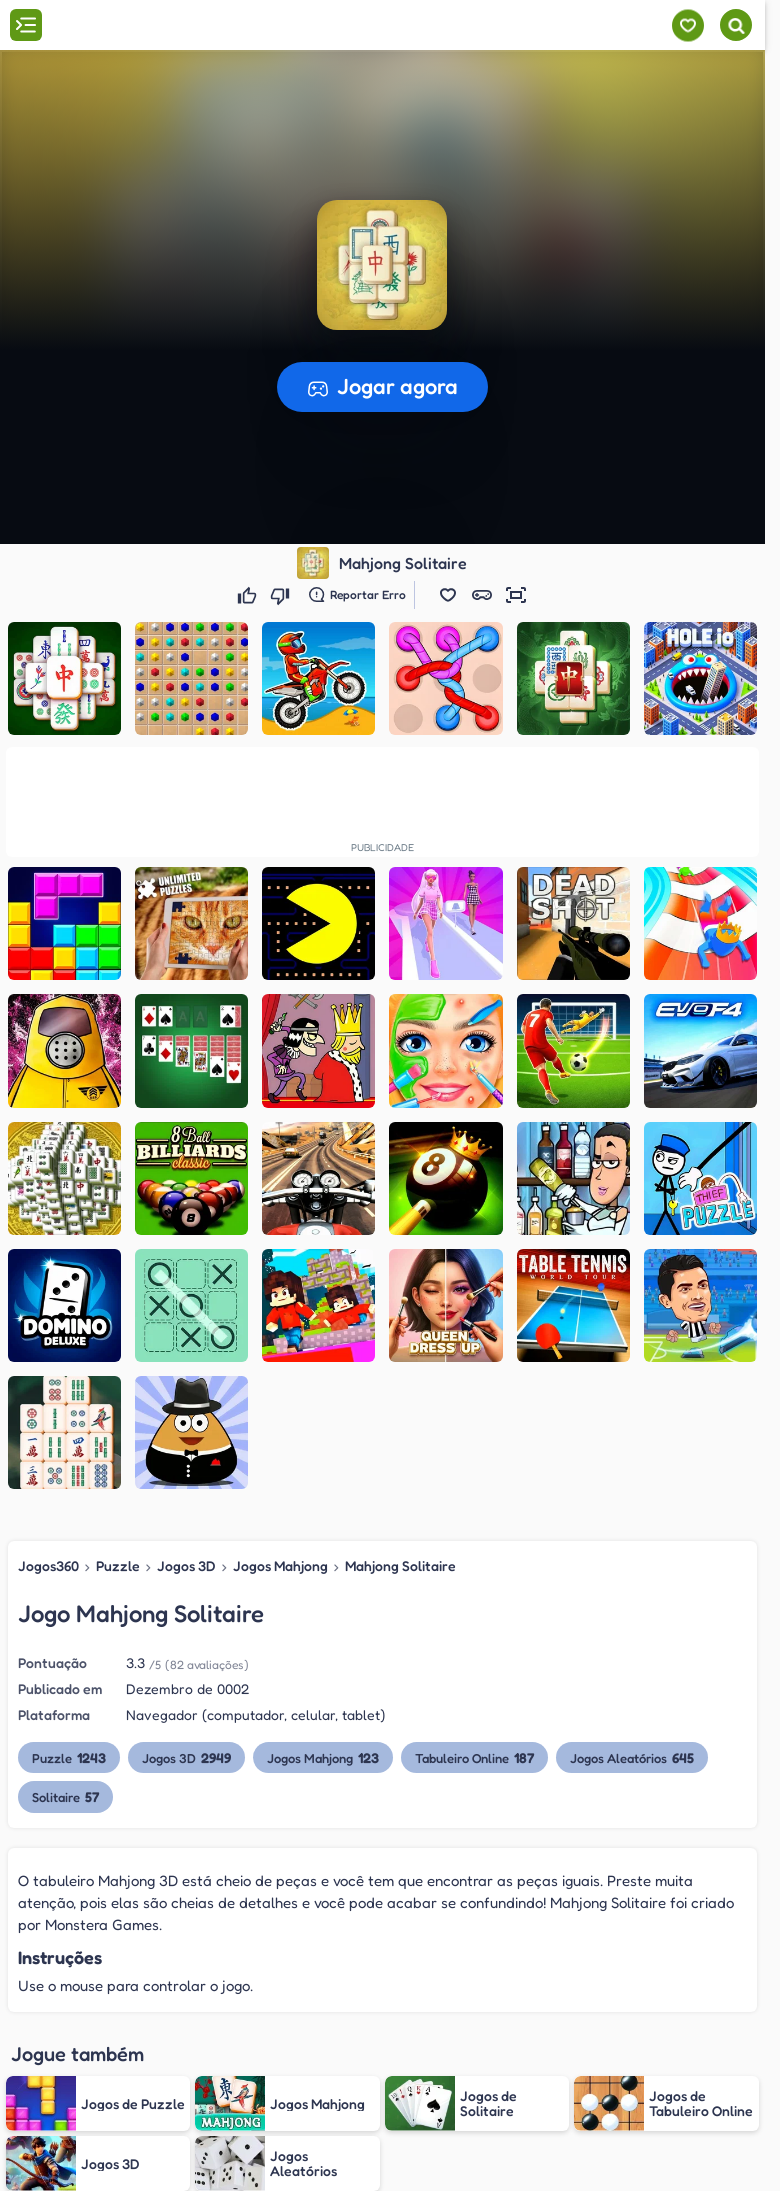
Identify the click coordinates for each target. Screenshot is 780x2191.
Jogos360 (48, 1565)
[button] (448, 595)
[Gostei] (249, 595)
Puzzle (118, 1565)
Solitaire (65, 1796)
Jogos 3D (186, 1565)
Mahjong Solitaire (400, 1565)
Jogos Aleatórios (632, 1757)
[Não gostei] (282, 595)
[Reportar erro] (357, 595)
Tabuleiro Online (474, 1757)
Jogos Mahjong (280, 1565)
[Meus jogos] (687, 25)
